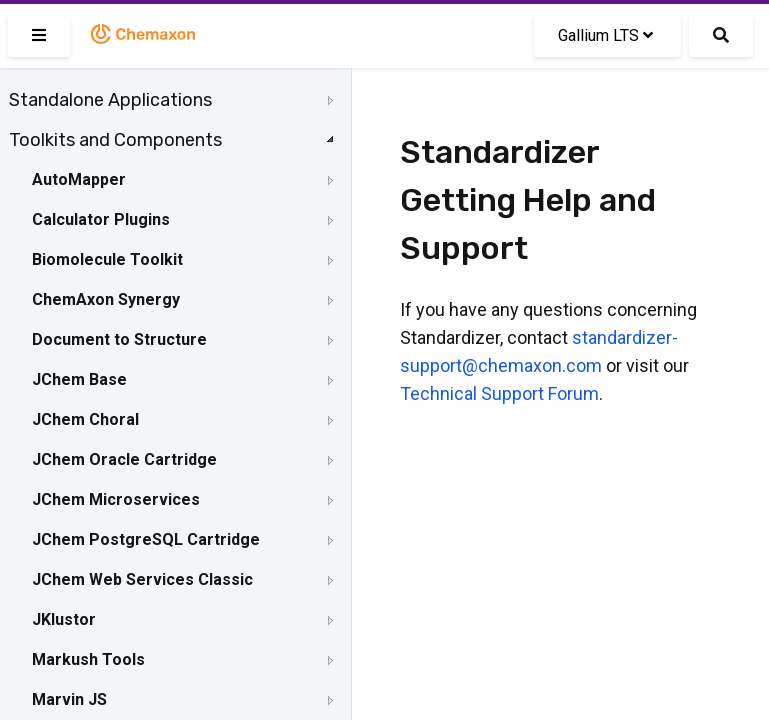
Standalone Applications (110, 100)
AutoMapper (79, 179)
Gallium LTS (605, 35)
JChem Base (79, 379)
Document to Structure (119, 339)
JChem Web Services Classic (142, 579)
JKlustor (64, 619)
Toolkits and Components (115, 140)
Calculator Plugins (101, 219)
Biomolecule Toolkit (107, 259)
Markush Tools (88, 659)
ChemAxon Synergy (106, 299)
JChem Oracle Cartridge (124, 459)
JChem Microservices (116, 499)
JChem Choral (85, 419)
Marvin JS (69, 699)
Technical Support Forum (499, 393)
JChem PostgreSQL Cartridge (146, 539)
